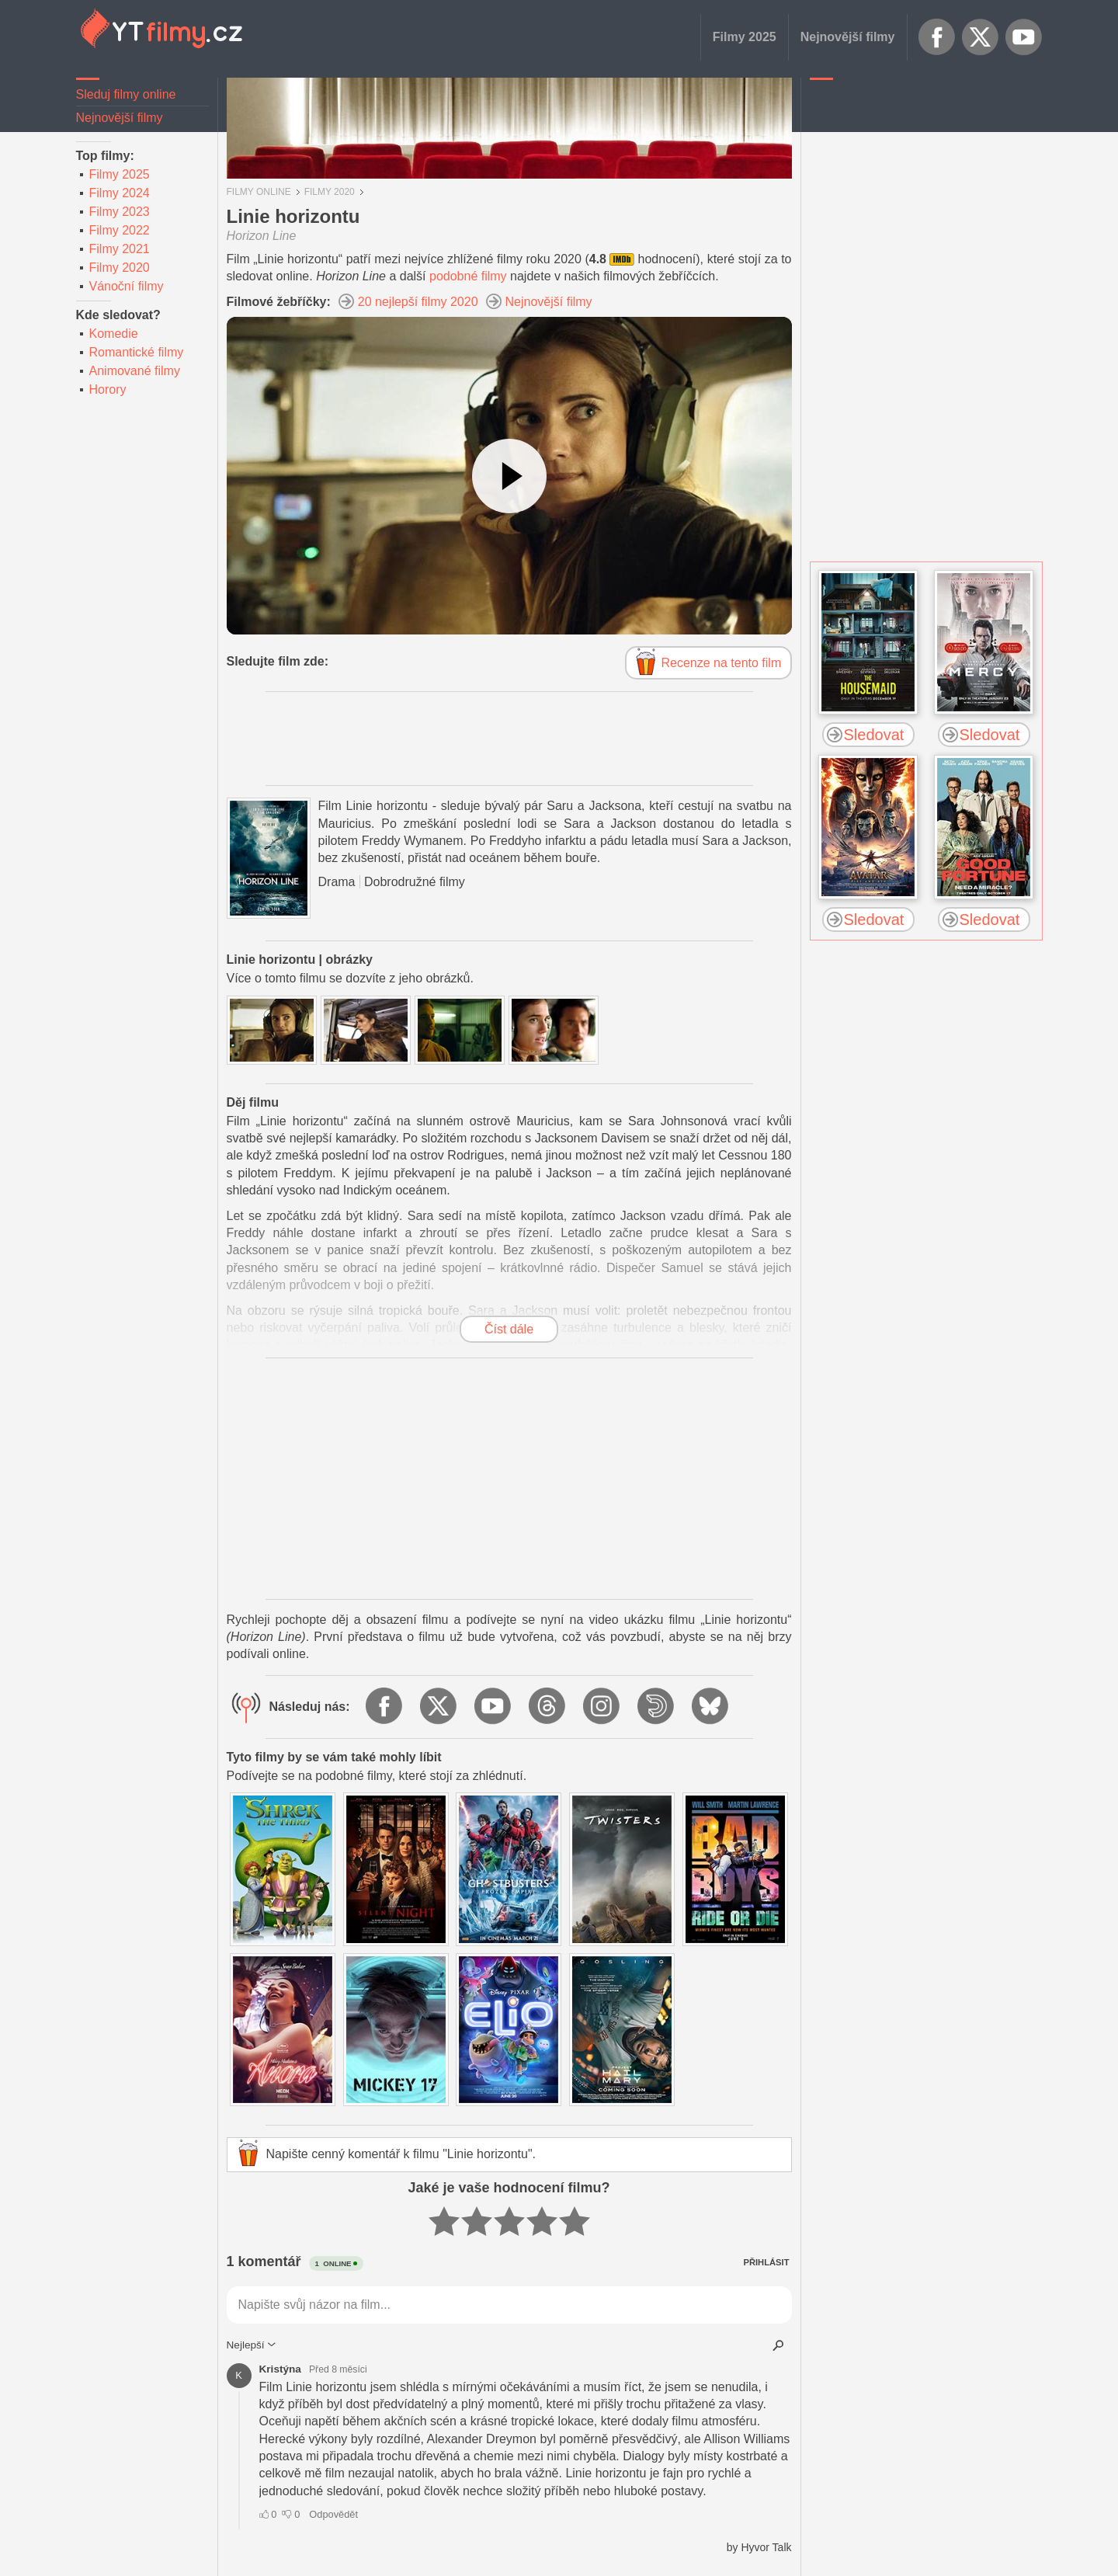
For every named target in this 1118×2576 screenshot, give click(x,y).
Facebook (937, 37)
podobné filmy (468, 276)
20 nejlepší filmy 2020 (418, 301)
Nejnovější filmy (847, 36)
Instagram (602, 1707)
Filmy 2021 (119, 249)
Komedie (113, 333)
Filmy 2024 (119, 193)
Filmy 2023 (119, 211)
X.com (980, 37)
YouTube (1024, 37)
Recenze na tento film (721, 662)
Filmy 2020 (119, 267)
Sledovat (874, 734)
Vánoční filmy (126, 286)
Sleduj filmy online (126, 94)
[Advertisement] (926, 322)
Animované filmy (134, 370)
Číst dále (508, 1329)
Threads (548, 1707)
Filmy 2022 (119, 230)
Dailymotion (656, 1707)
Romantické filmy (136, 352)
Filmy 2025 (744, 36)
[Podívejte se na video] (509, 476)
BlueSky (711, 1707)
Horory (108, 389)
